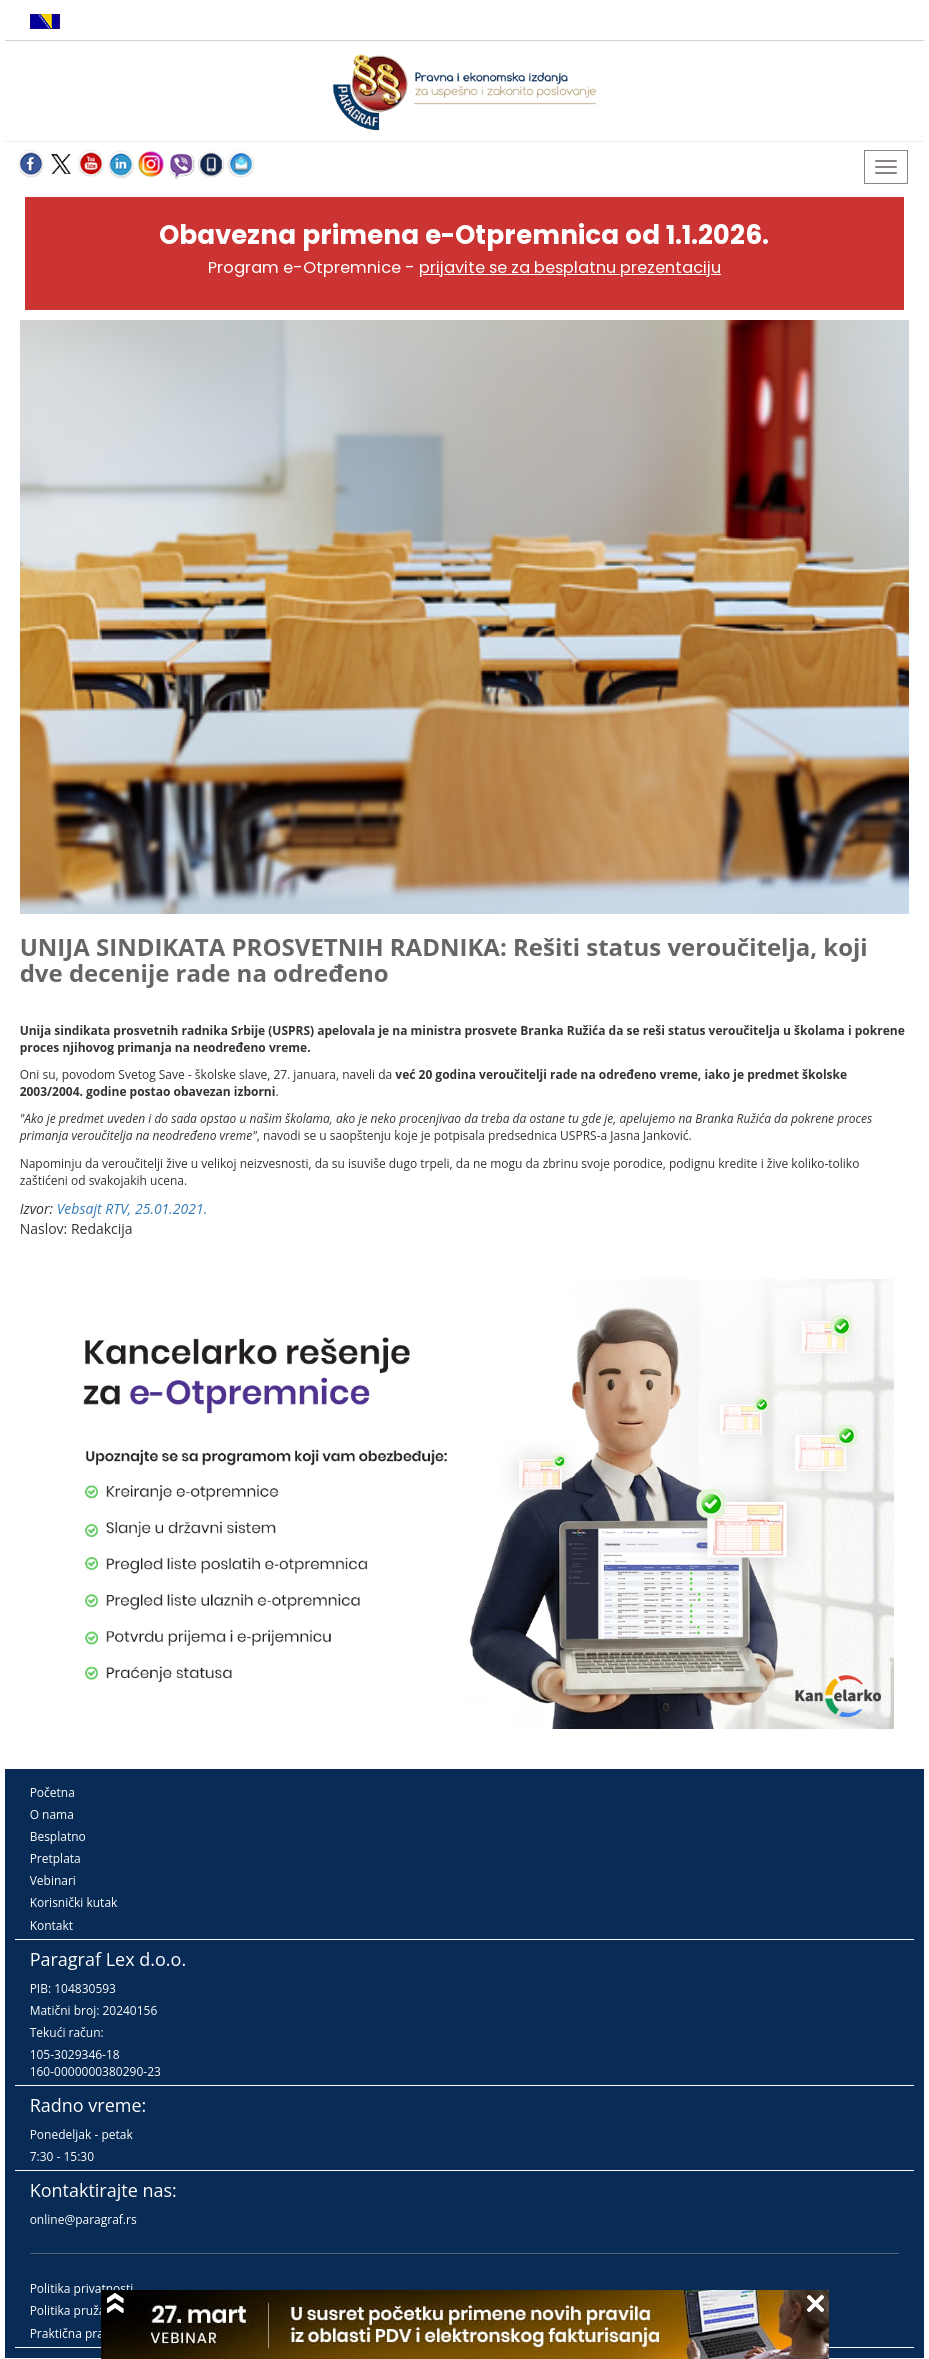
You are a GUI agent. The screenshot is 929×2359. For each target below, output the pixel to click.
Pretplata (55, 1858)
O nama (52, 1814)
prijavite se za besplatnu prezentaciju (570, 267)
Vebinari (53, 1880)
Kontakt (51, 1925)
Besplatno (58, 1836)
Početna (52, 1792)
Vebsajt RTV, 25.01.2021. (132, 1208)
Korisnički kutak (74, 1902)
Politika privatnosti (82, 2288)
